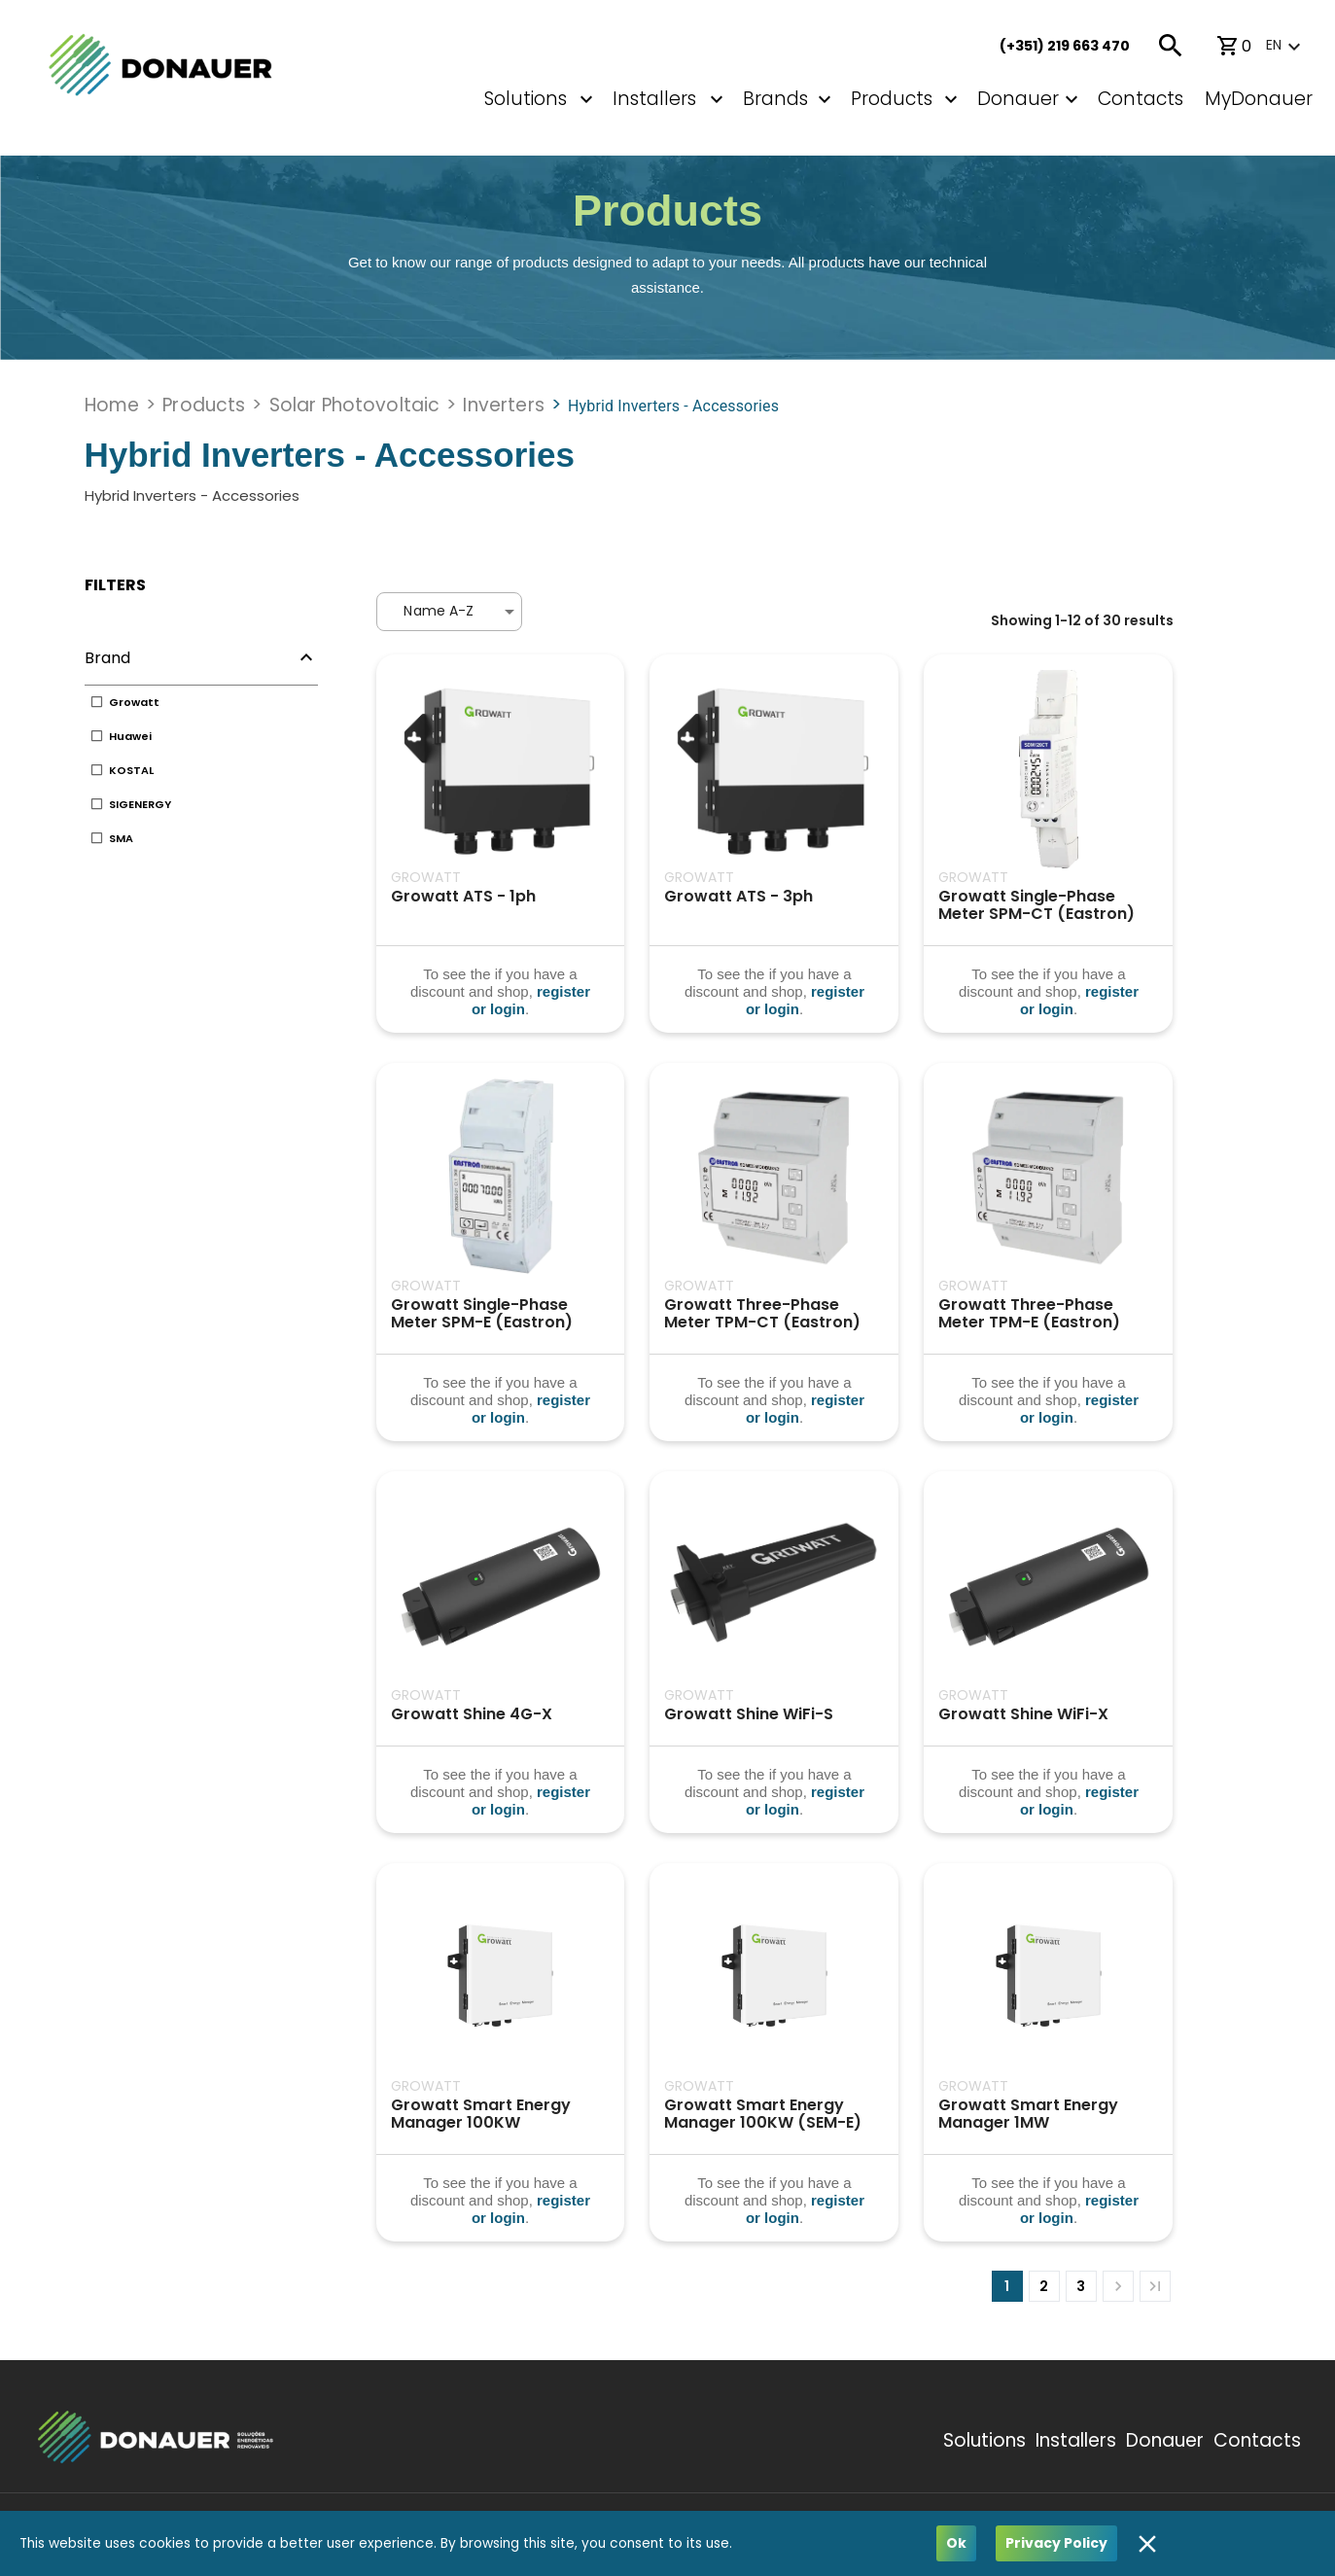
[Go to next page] (1118, 2286)
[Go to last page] (1155, 2286)
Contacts (1140, 99)
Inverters (503, 405)
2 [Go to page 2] (1044, 2286)
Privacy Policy (1056, 2543)
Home (112, 405)
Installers (1076, 2440)
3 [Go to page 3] (1081, 2286)
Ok (956, 2543)
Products (891, 99)
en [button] (1274, 44)
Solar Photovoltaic (354, 405)
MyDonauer (1259, 99)
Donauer (1018, 99)
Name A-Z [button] (439, 610)
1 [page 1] (1007, 2286)
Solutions (525, 99)
